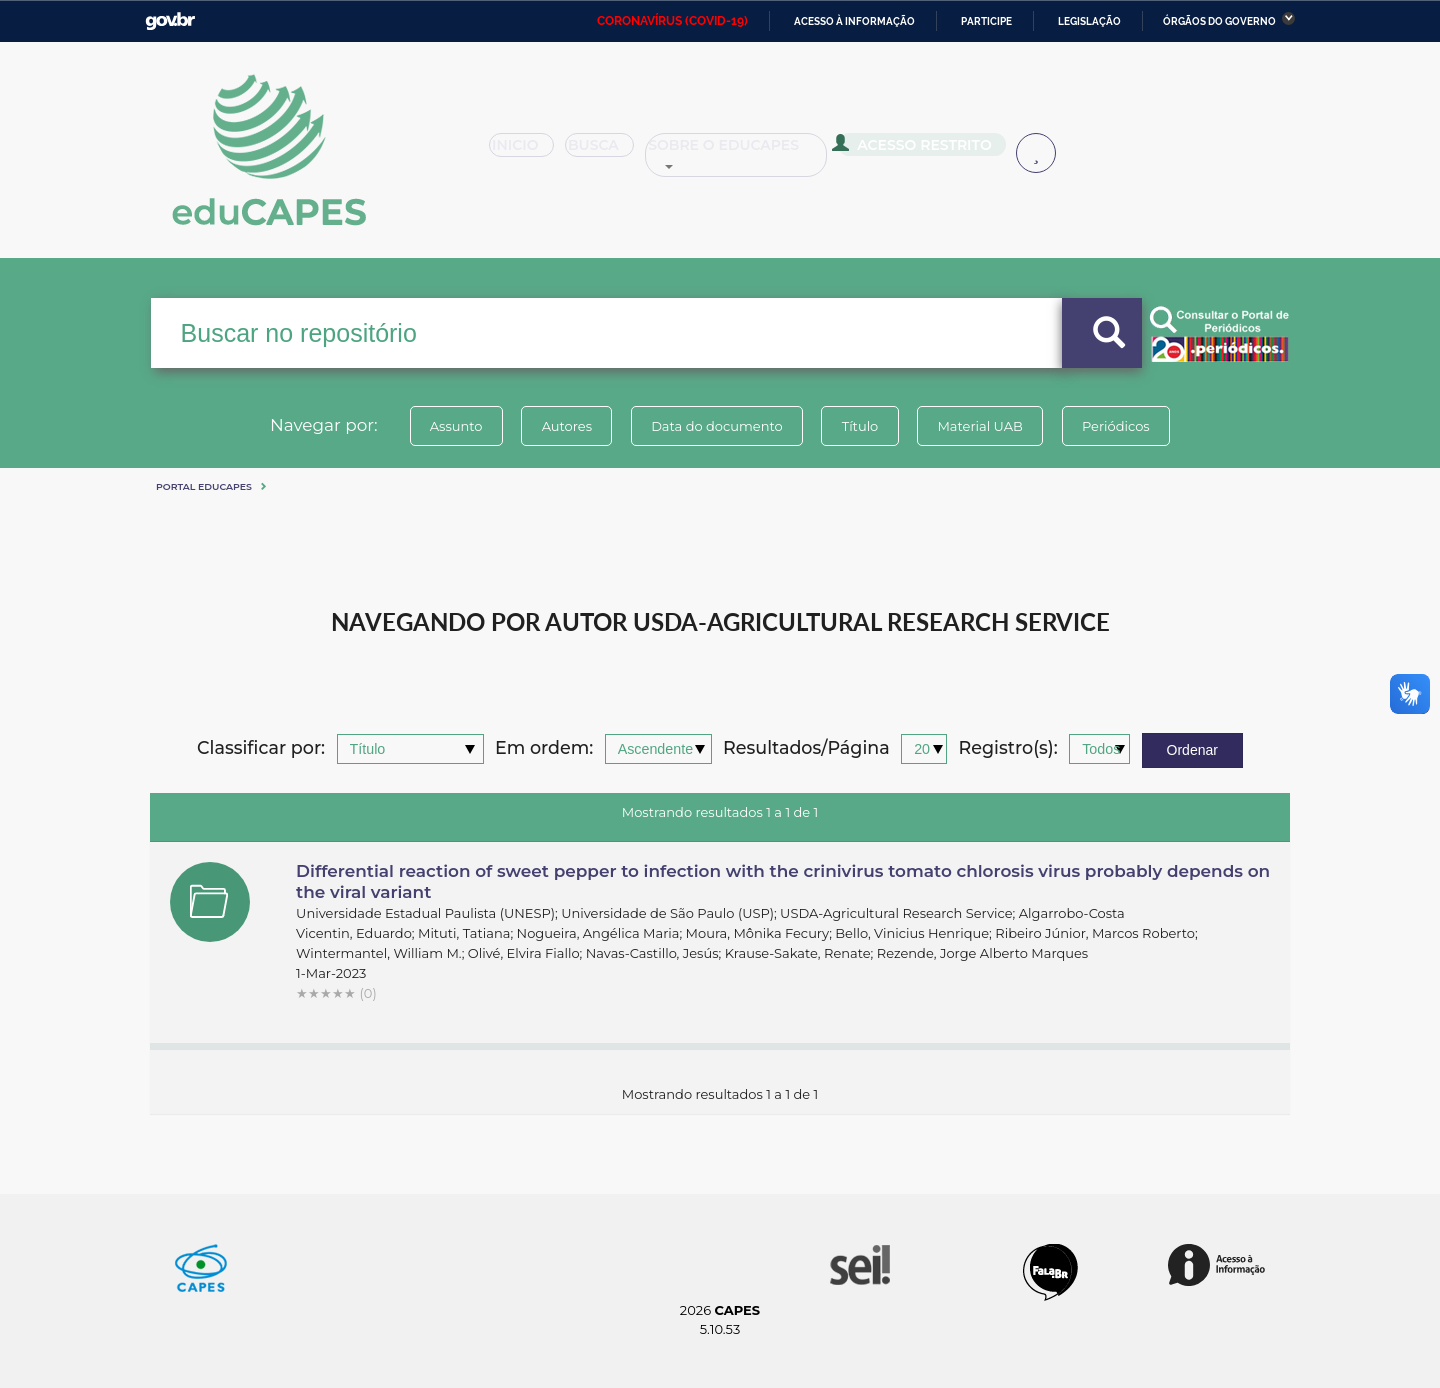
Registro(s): (1008, 748)
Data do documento (716, 426)
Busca (608, 152)
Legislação (1089, 21)
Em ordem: (544, 748)
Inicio (527, 152)
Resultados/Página (806, 748)
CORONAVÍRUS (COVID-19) (672, 21)
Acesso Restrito (920, 150)
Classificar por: (261, 748)
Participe (986, 21)
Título (860, 426)
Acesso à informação (854, 21)
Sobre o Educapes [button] (746, 152)
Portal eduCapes (204, 486)
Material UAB (981, 426)
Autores (565, 426)
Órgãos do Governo (1219, 21)
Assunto (453, 426)
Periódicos (1119, 426)
